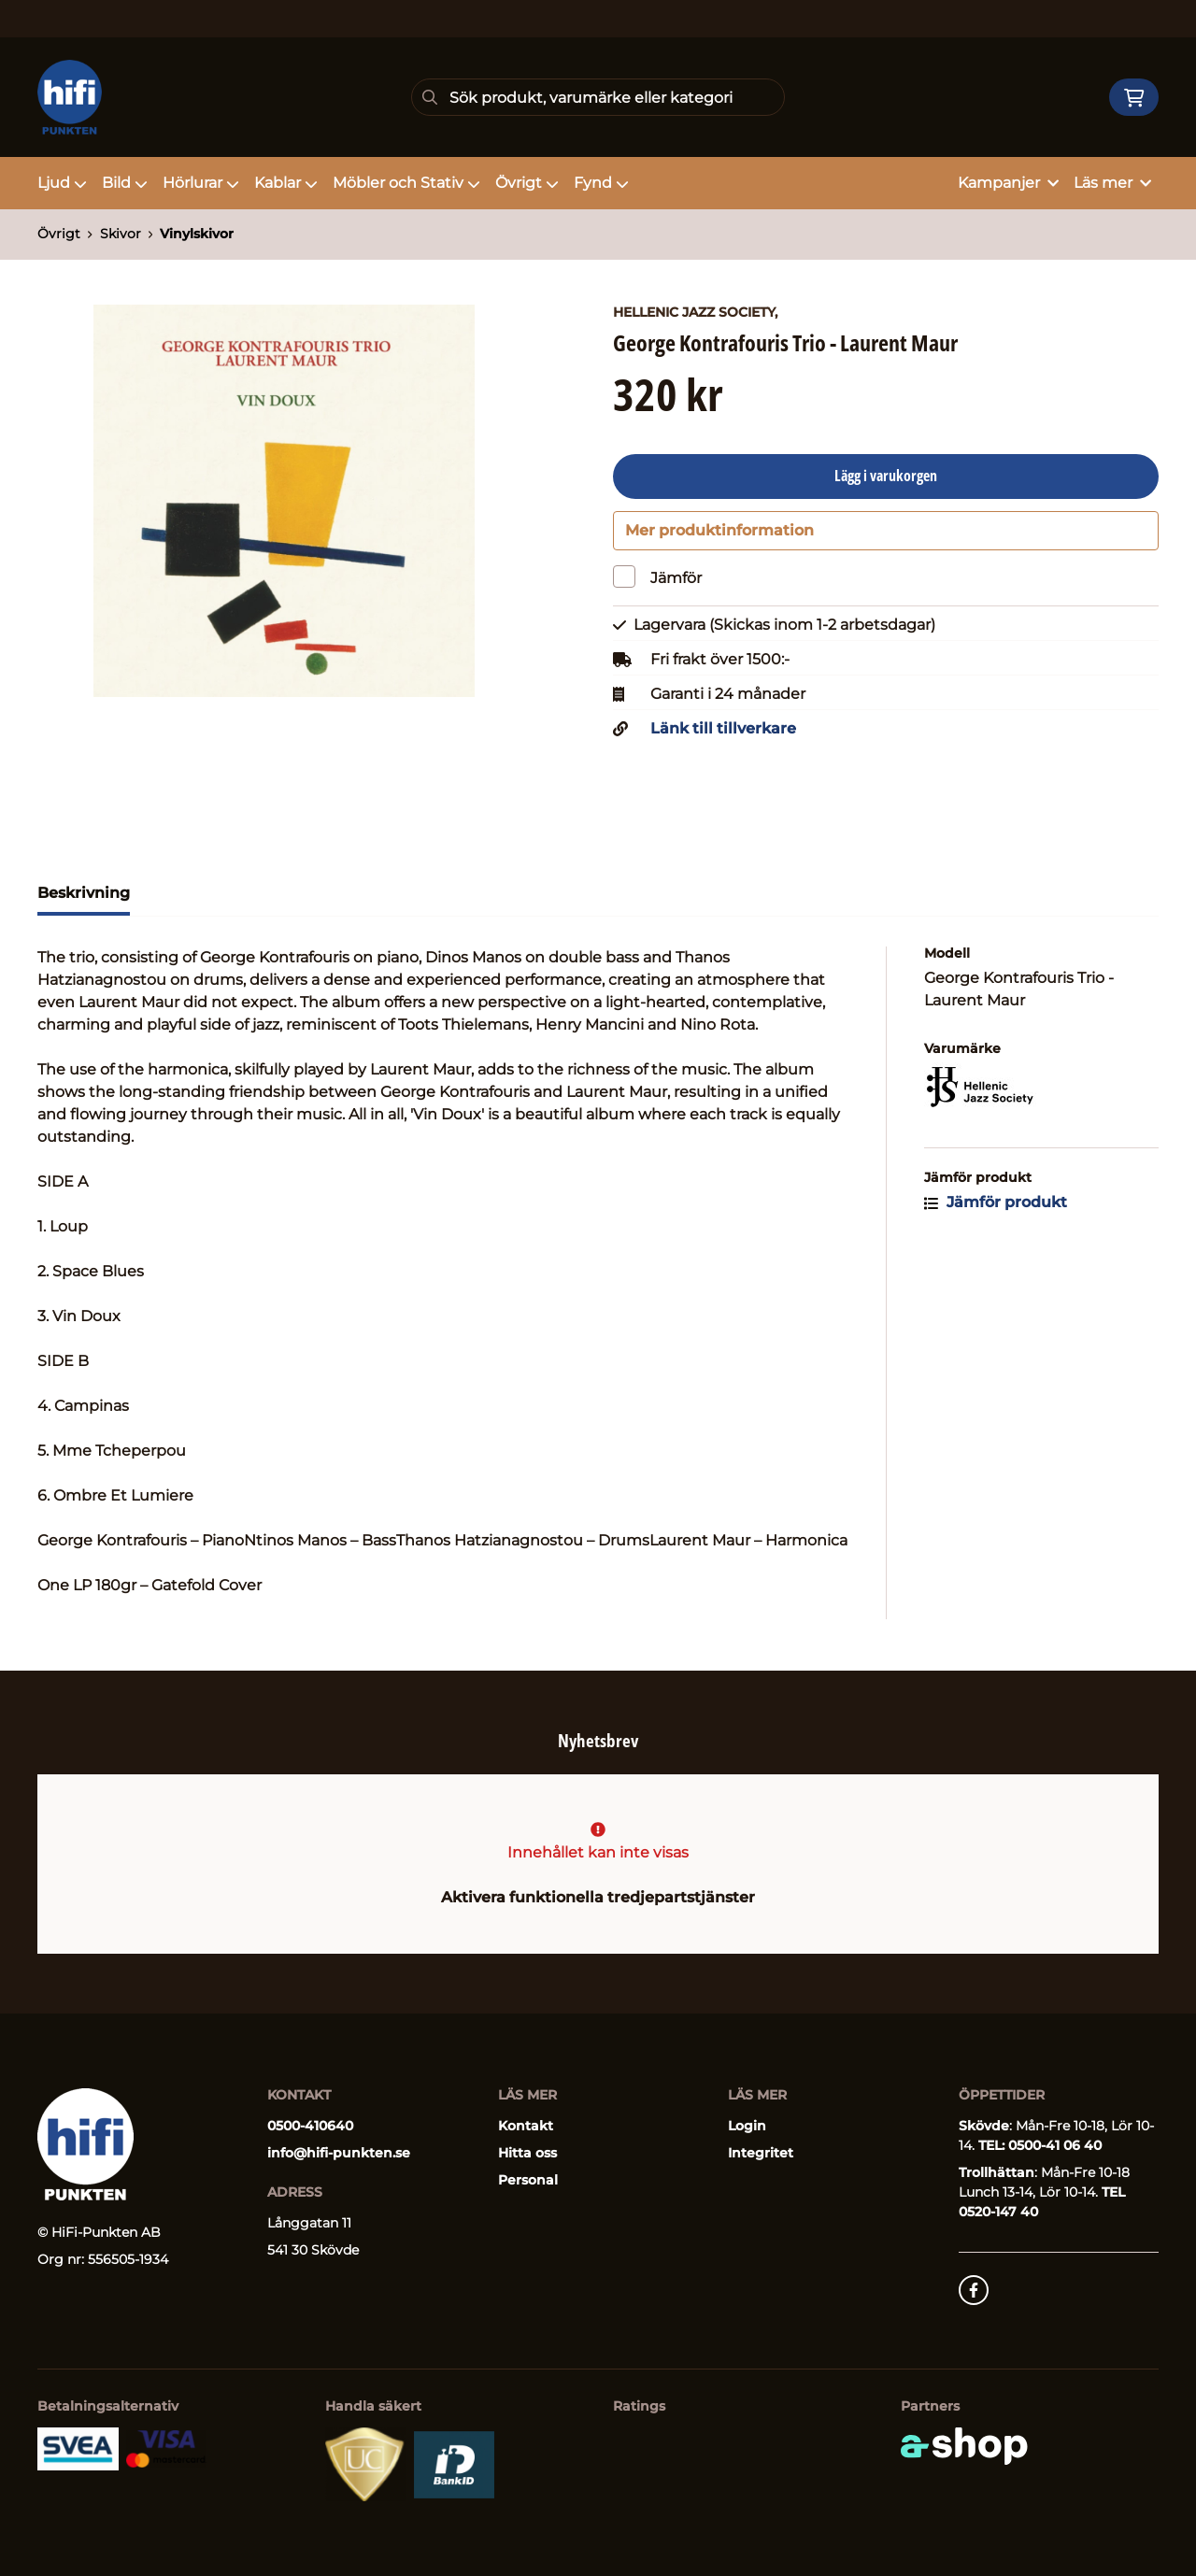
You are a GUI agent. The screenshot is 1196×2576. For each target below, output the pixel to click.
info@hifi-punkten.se (338, 2152)
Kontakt (525, 2125)
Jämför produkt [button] (995, 1208)
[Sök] (598, 97)
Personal (528, 2179)
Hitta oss (527, 2152)
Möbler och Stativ (406, 183)
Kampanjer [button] (1008, 183)
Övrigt (527, 183)
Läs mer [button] (1112, 183)
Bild (125, 183)
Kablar (286, 183)
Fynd (601, 183)
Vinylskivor (197, 233)
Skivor (120, 233)
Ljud (62, 183)
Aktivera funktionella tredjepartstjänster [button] (598, 1897)
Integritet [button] (760, 2152)
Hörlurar (201, 183)
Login (747, 2125)
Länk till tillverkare (723, 735)
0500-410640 (310, 2125)
